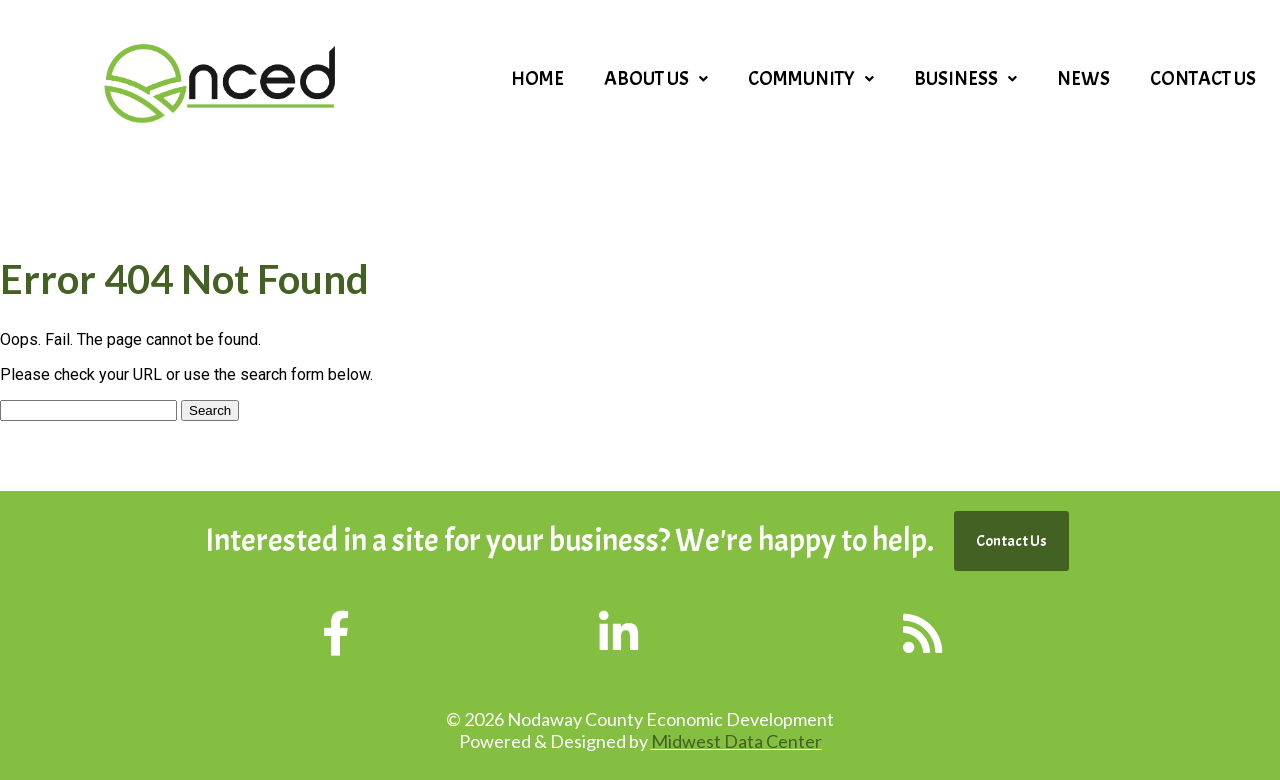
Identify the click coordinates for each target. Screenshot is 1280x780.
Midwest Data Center (736, 741)
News (1083, 78)
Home (537, 78)
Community (811, 78)
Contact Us (1203, 78)
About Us (656, 78)
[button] (656, 79)
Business (965, 78)
